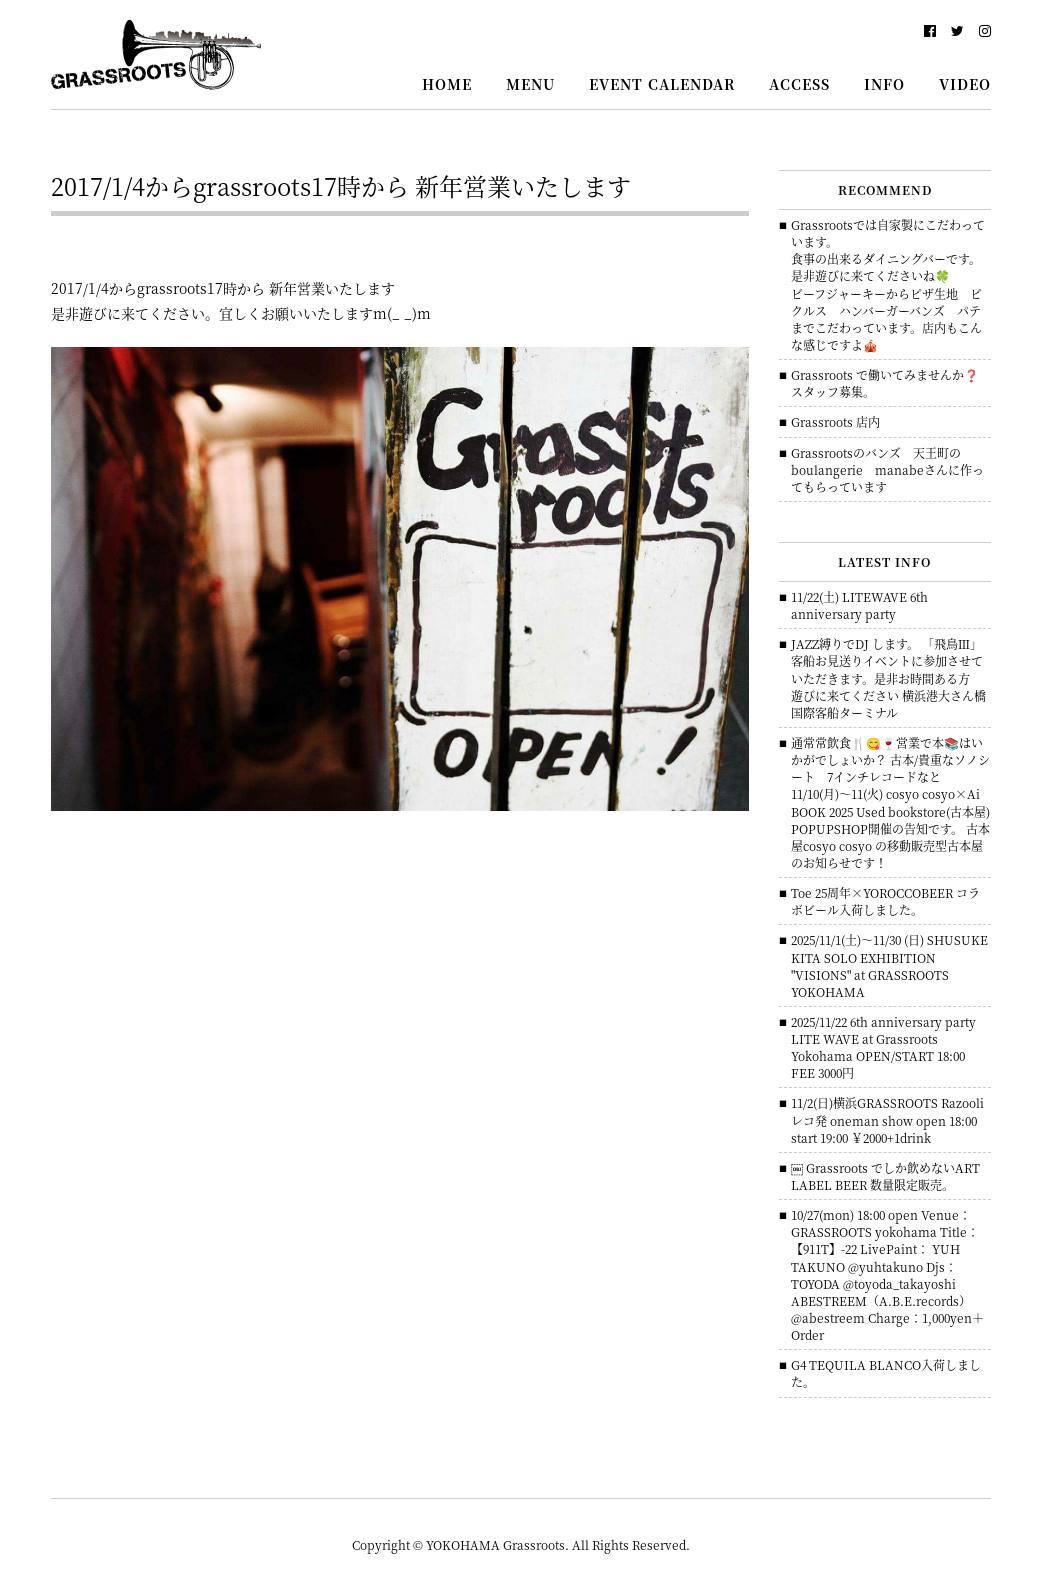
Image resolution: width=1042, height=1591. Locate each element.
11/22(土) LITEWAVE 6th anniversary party (859, 605)
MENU (530, 84)
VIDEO (965, 84)
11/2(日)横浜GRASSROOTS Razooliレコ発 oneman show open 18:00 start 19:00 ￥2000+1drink (887, 1119)
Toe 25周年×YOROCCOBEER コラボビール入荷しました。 (885, 901)
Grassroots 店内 (835, 421)
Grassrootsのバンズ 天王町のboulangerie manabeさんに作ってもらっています (887, 469)
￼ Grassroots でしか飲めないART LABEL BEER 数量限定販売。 (885, 1176)
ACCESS (799, 84)
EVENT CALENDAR (662, 84)
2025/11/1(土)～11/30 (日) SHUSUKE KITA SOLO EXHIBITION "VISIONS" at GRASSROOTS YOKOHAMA (889, 965)
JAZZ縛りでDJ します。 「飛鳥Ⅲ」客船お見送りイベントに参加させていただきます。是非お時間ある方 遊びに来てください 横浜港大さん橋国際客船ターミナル (888, 678)
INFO (884, 84)
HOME (447, 84)
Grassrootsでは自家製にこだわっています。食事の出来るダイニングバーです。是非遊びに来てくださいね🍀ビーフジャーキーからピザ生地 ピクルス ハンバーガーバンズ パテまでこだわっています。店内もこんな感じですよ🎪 (888, 284)
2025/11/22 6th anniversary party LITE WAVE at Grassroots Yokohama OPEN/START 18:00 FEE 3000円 (883, 1047)
